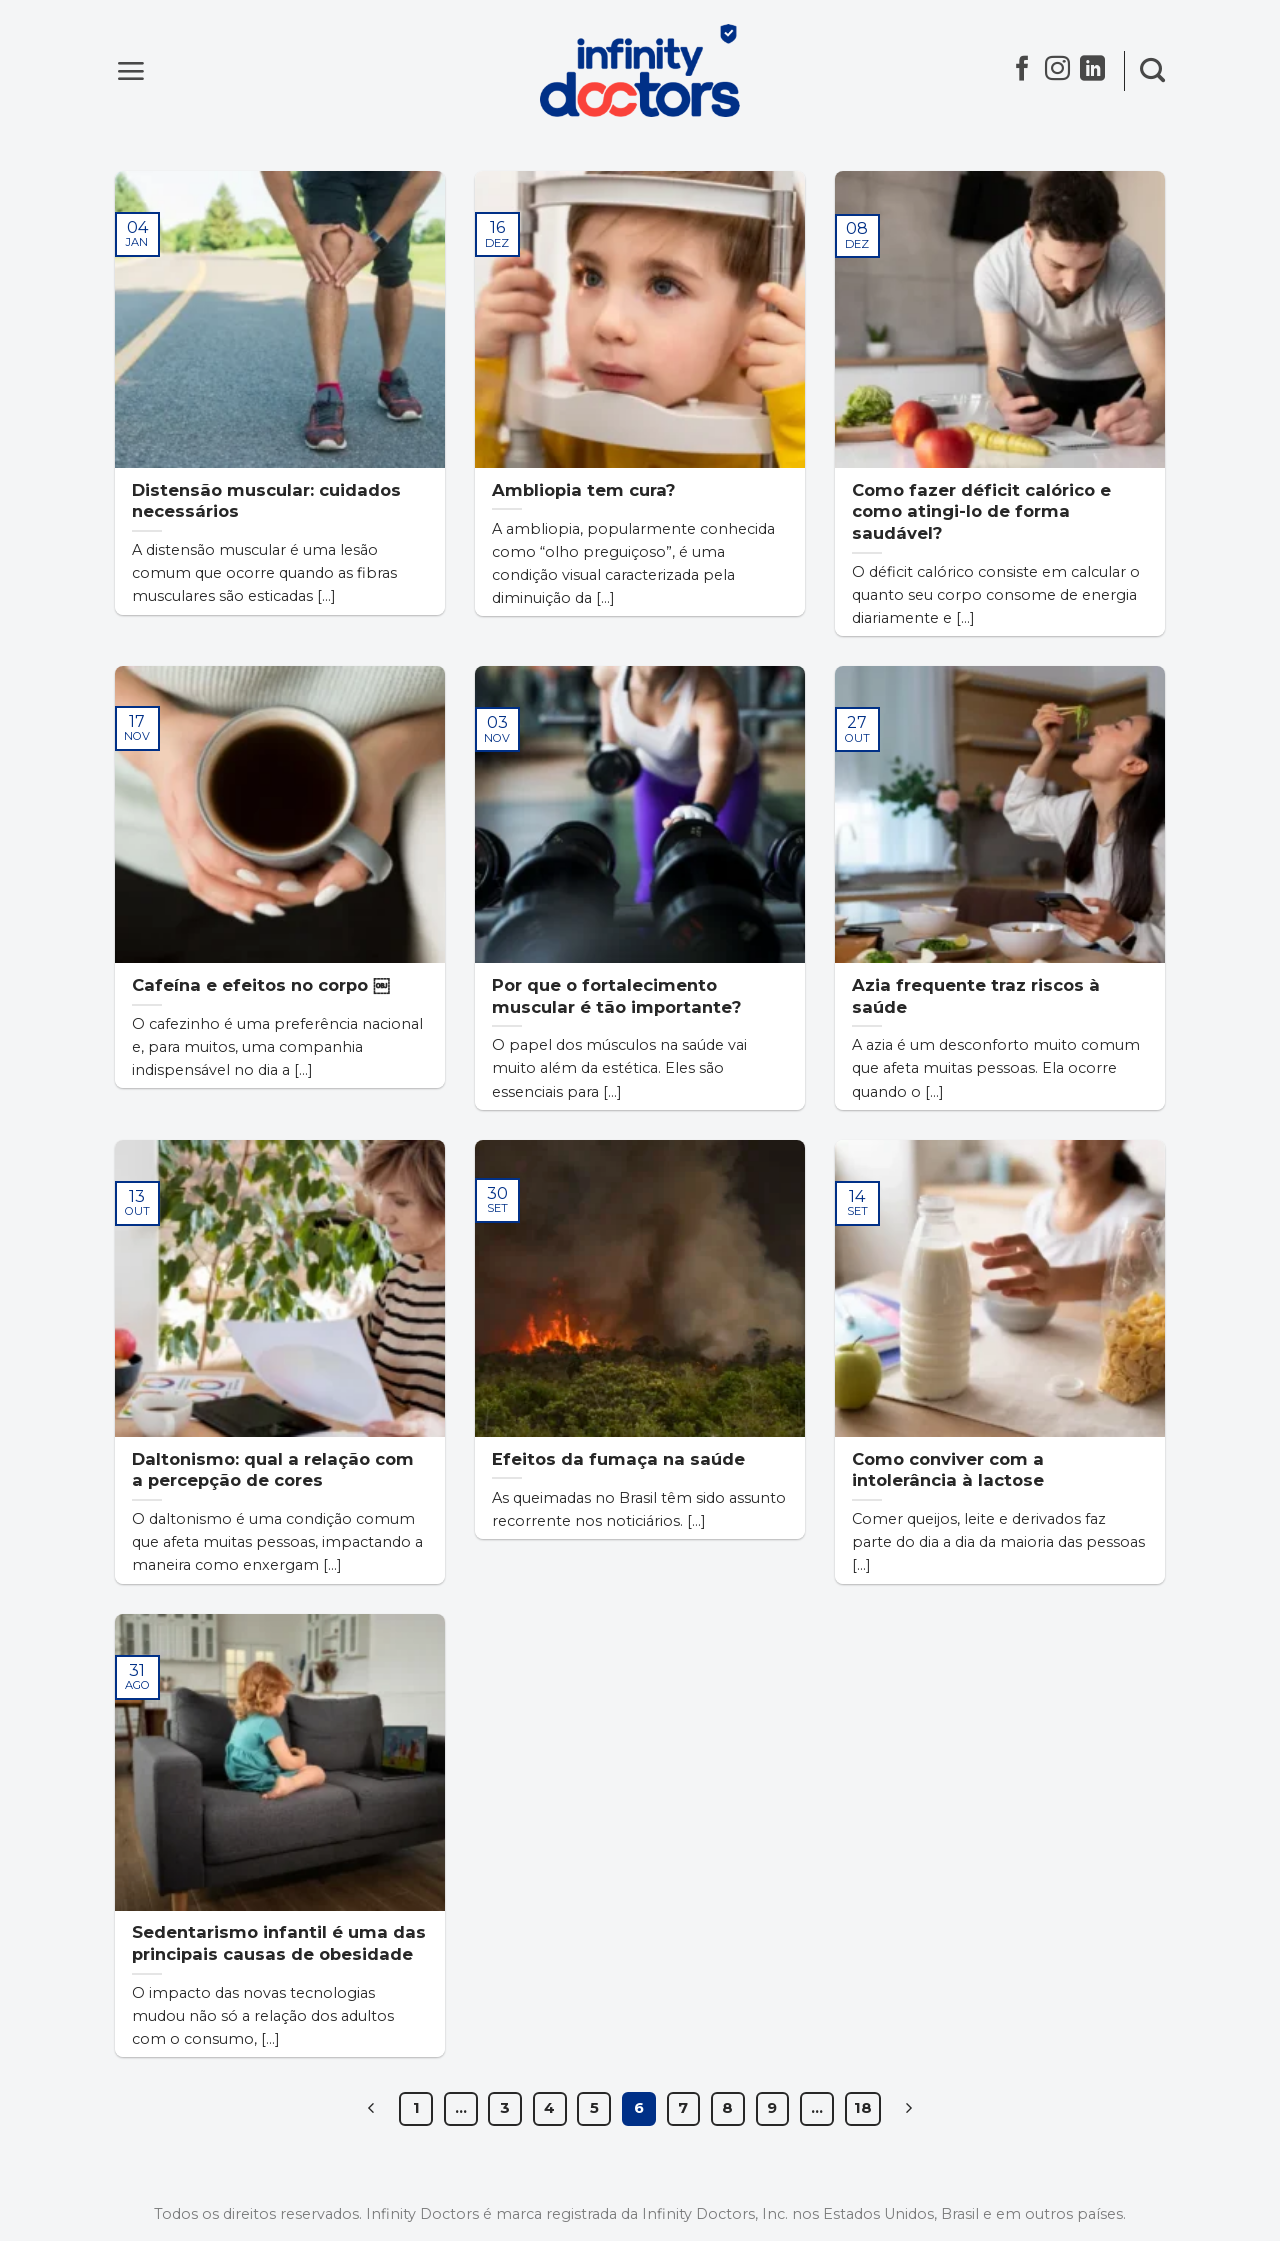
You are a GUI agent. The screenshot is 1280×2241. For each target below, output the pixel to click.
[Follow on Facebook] (1022, 73)
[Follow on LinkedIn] (1092, 73)
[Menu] (130, 70)
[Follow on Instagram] (1057, 73)
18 (863, 2108)
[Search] (1152, 71)
